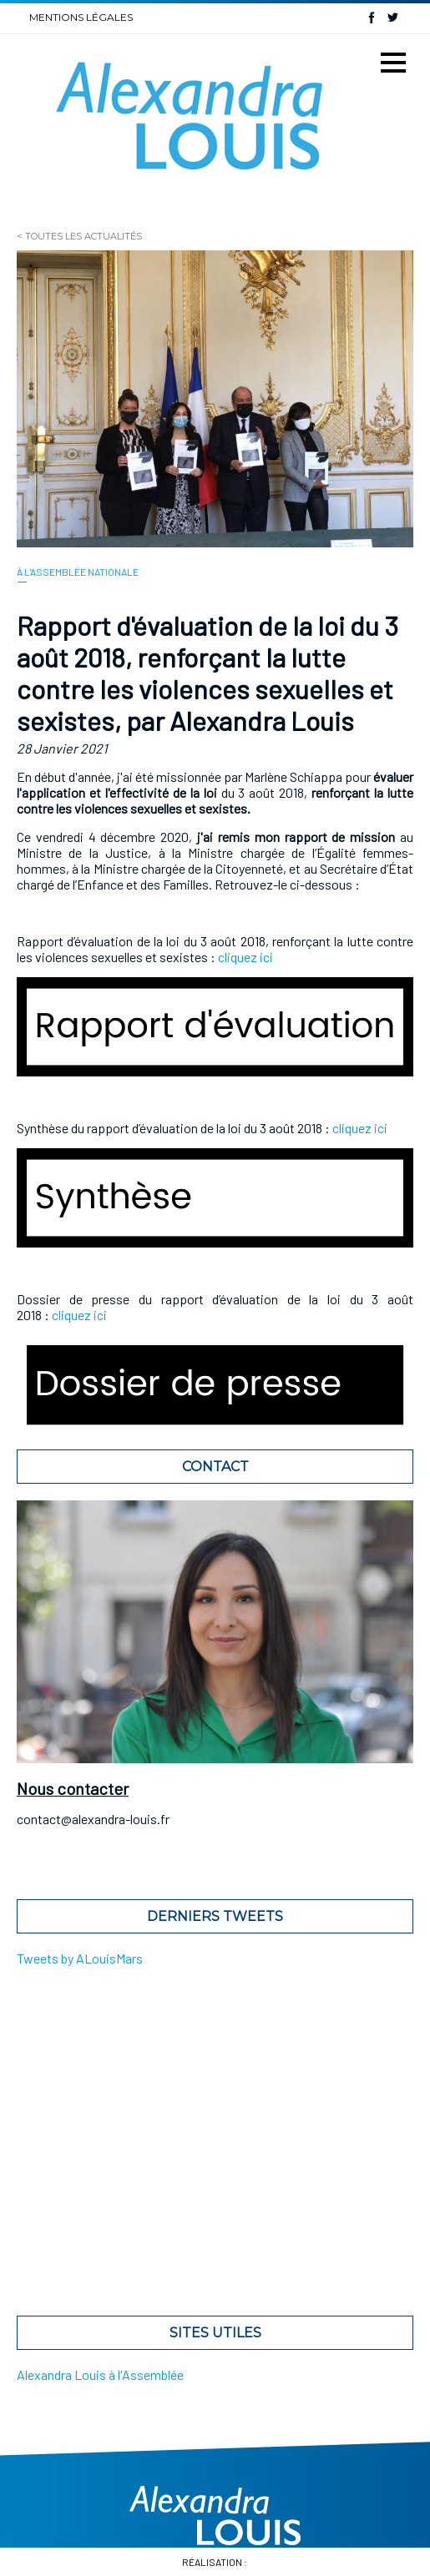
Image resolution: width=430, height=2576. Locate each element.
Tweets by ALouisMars (80, 1958)
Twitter (392, 16)
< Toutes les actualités (79, 236)
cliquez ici (245, 957)
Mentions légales (81, 17)
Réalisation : (215, 2562)
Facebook (371, 16)
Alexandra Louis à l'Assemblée (100, 2374)
